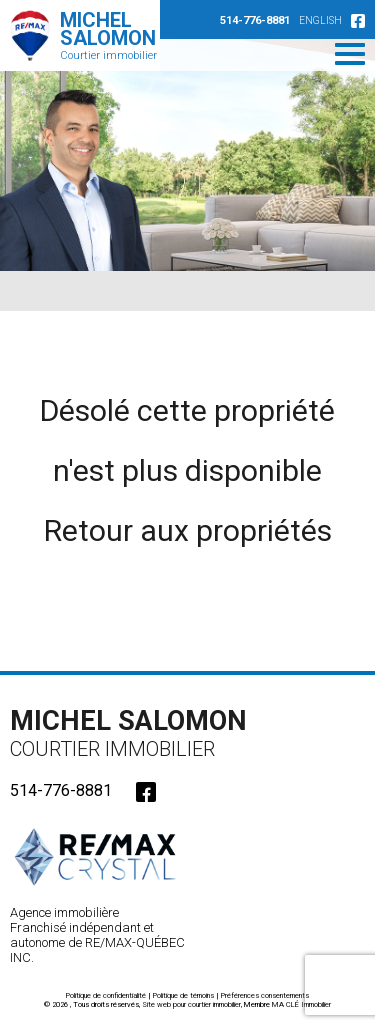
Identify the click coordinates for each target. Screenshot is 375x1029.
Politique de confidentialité (106, 995)
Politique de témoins (183, 995)
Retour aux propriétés (188, 530)
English (320, 20)
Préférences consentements (265, 995)
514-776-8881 (255, 20)
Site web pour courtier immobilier (191, 1004)
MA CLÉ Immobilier (301, 1004)
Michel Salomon (135, 733)
